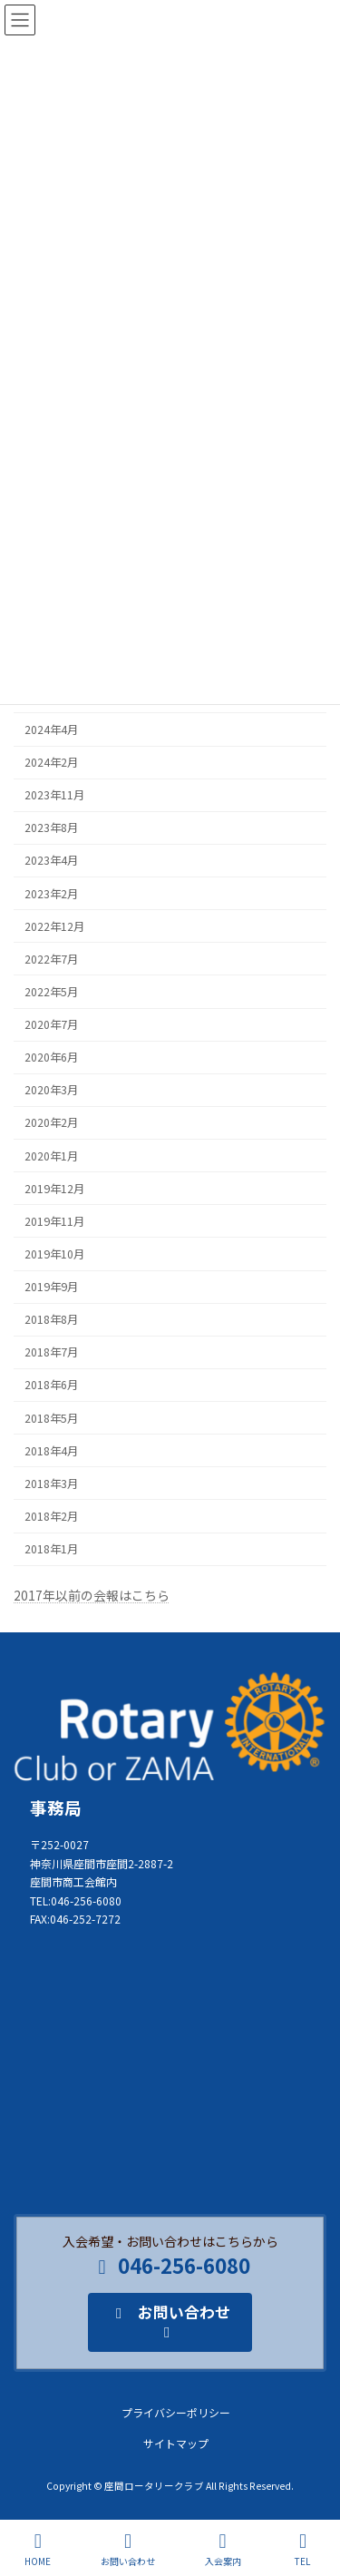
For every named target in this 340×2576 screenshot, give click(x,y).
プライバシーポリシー (175, 2412)
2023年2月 (51, 894)
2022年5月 (51, 992)
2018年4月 (51, 1451)
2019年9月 (51, 1286)
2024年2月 (51, 762)
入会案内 (223, 2549)
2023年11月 (54, 795)
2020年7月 (51, 1024)
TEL (303, 2549)
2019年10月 (54, 1254)
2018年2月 (51, 1516)
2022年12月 (54, 926)
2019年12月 (54, 1188)
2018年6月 (51, 1385)
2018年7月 (51, 1353)
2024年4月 (51, 729)
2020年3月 (51, 1090)
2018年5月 (51, 1418)
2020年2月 (51, 1123)
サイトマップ (176, 2443)
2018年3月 (51, 1483)
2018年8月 (51, 1319)
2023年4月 (51, 861)
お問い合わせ (128, 2549)
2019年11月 (54, 1221)
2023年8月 (51, 828)
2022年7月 (51, 959)
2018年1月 (51, 1549)
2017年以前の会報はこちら (92, 1595)
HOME (37, 2549)
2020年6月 (51, 1057)
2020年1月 (51, 1156)
